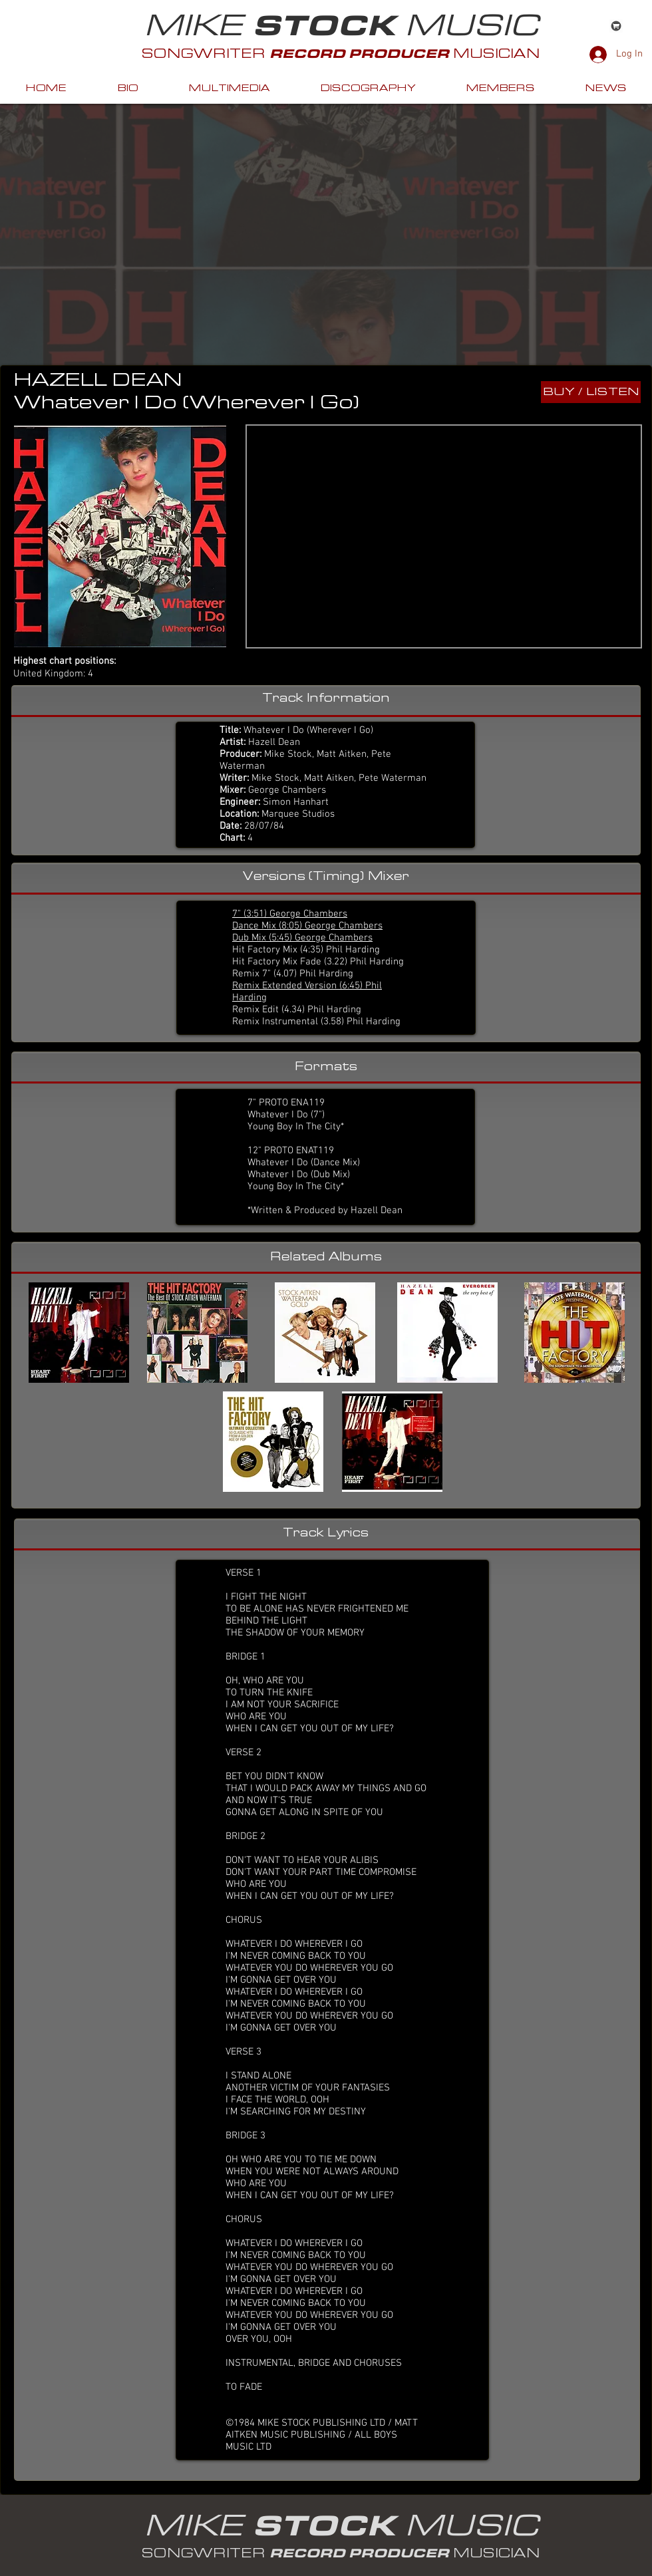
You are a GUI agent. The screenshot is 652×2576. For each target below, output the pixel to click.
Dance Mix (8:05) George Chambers (307, 926)
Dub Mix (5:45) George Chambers (302, 938)
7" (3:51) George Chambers (289, 914)
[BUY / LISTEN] (591, 392)
